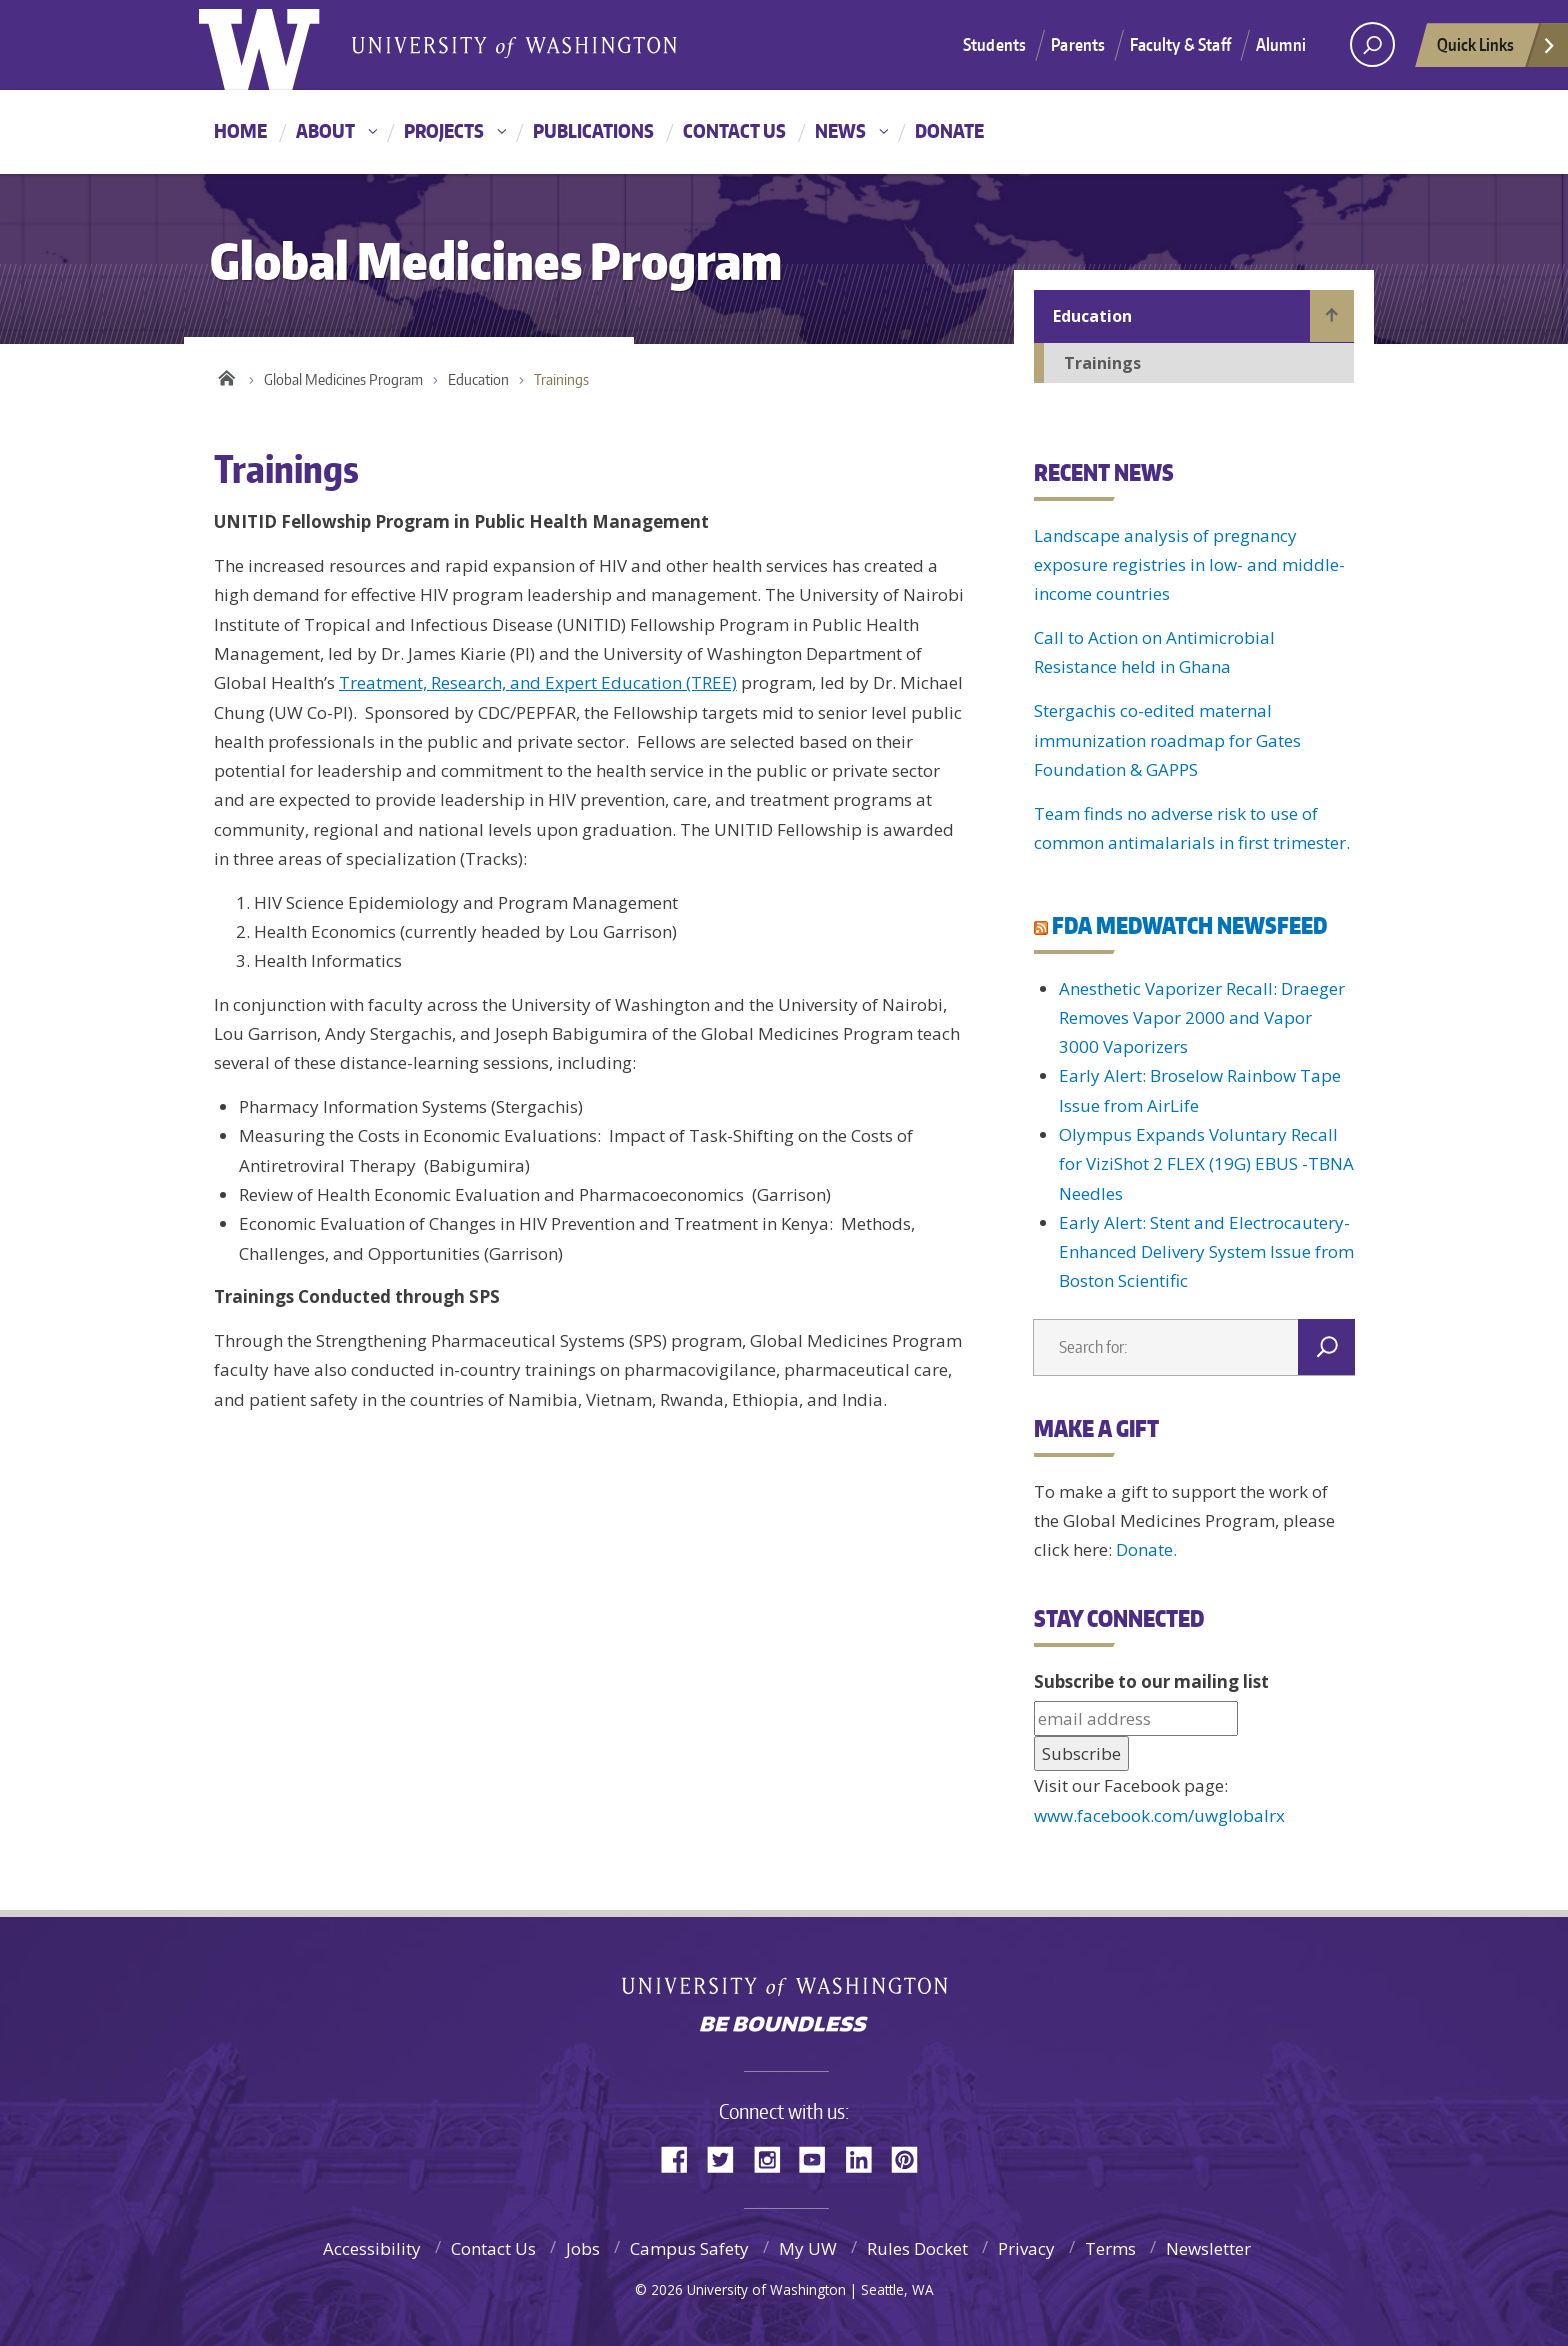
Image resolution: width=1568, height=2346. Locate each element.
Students (994, 44)
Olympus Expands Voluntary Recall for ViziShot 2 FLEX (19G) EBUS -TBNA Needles (1206, 1164)
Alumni (1281, 44)
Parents (1078, 44)
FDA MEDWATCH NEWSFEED (1189, 925)
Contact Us (734, 130)
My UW (808, 2248)
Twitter (728, 2157)
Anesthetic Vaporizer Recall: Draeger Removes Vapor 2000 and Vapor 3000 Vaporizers (1202, 1018)
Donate (949, 130)
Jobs (583, 2248)
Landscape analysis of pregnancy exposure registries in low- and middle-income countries (1189, 565)
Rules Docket (917, 2248)
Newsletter (1208, 2248)
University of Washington (784, 1981)
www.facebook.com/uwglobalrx (1159, 1815)
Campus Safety (689, 2248)
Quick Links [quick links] (1497, 50)
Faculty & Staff (1180, 44)
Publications (593, 130)
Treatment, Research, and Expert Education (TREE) (538, 682)
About (325, 130)
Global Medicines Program (343, 379)
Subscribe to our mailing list (1151, 1681)
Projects (444, 130)
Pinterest (912, 2157)
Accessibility (372, 2248)
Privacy (1026, 2248)
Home (240, 130)
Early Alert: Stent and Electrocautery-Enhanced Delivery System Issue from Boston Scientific (1206, 1252)
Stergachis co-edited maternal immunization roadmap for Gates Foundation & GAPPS (1167, 740)
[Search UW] (1372, 44)
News (840, 130)
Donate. (1146, 1549)
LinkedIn (866, 2157)
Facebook (682, 2157)
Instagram (774, 2157)
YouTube (820, 2157)
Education (478, 379)
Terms (1110, 2248)
